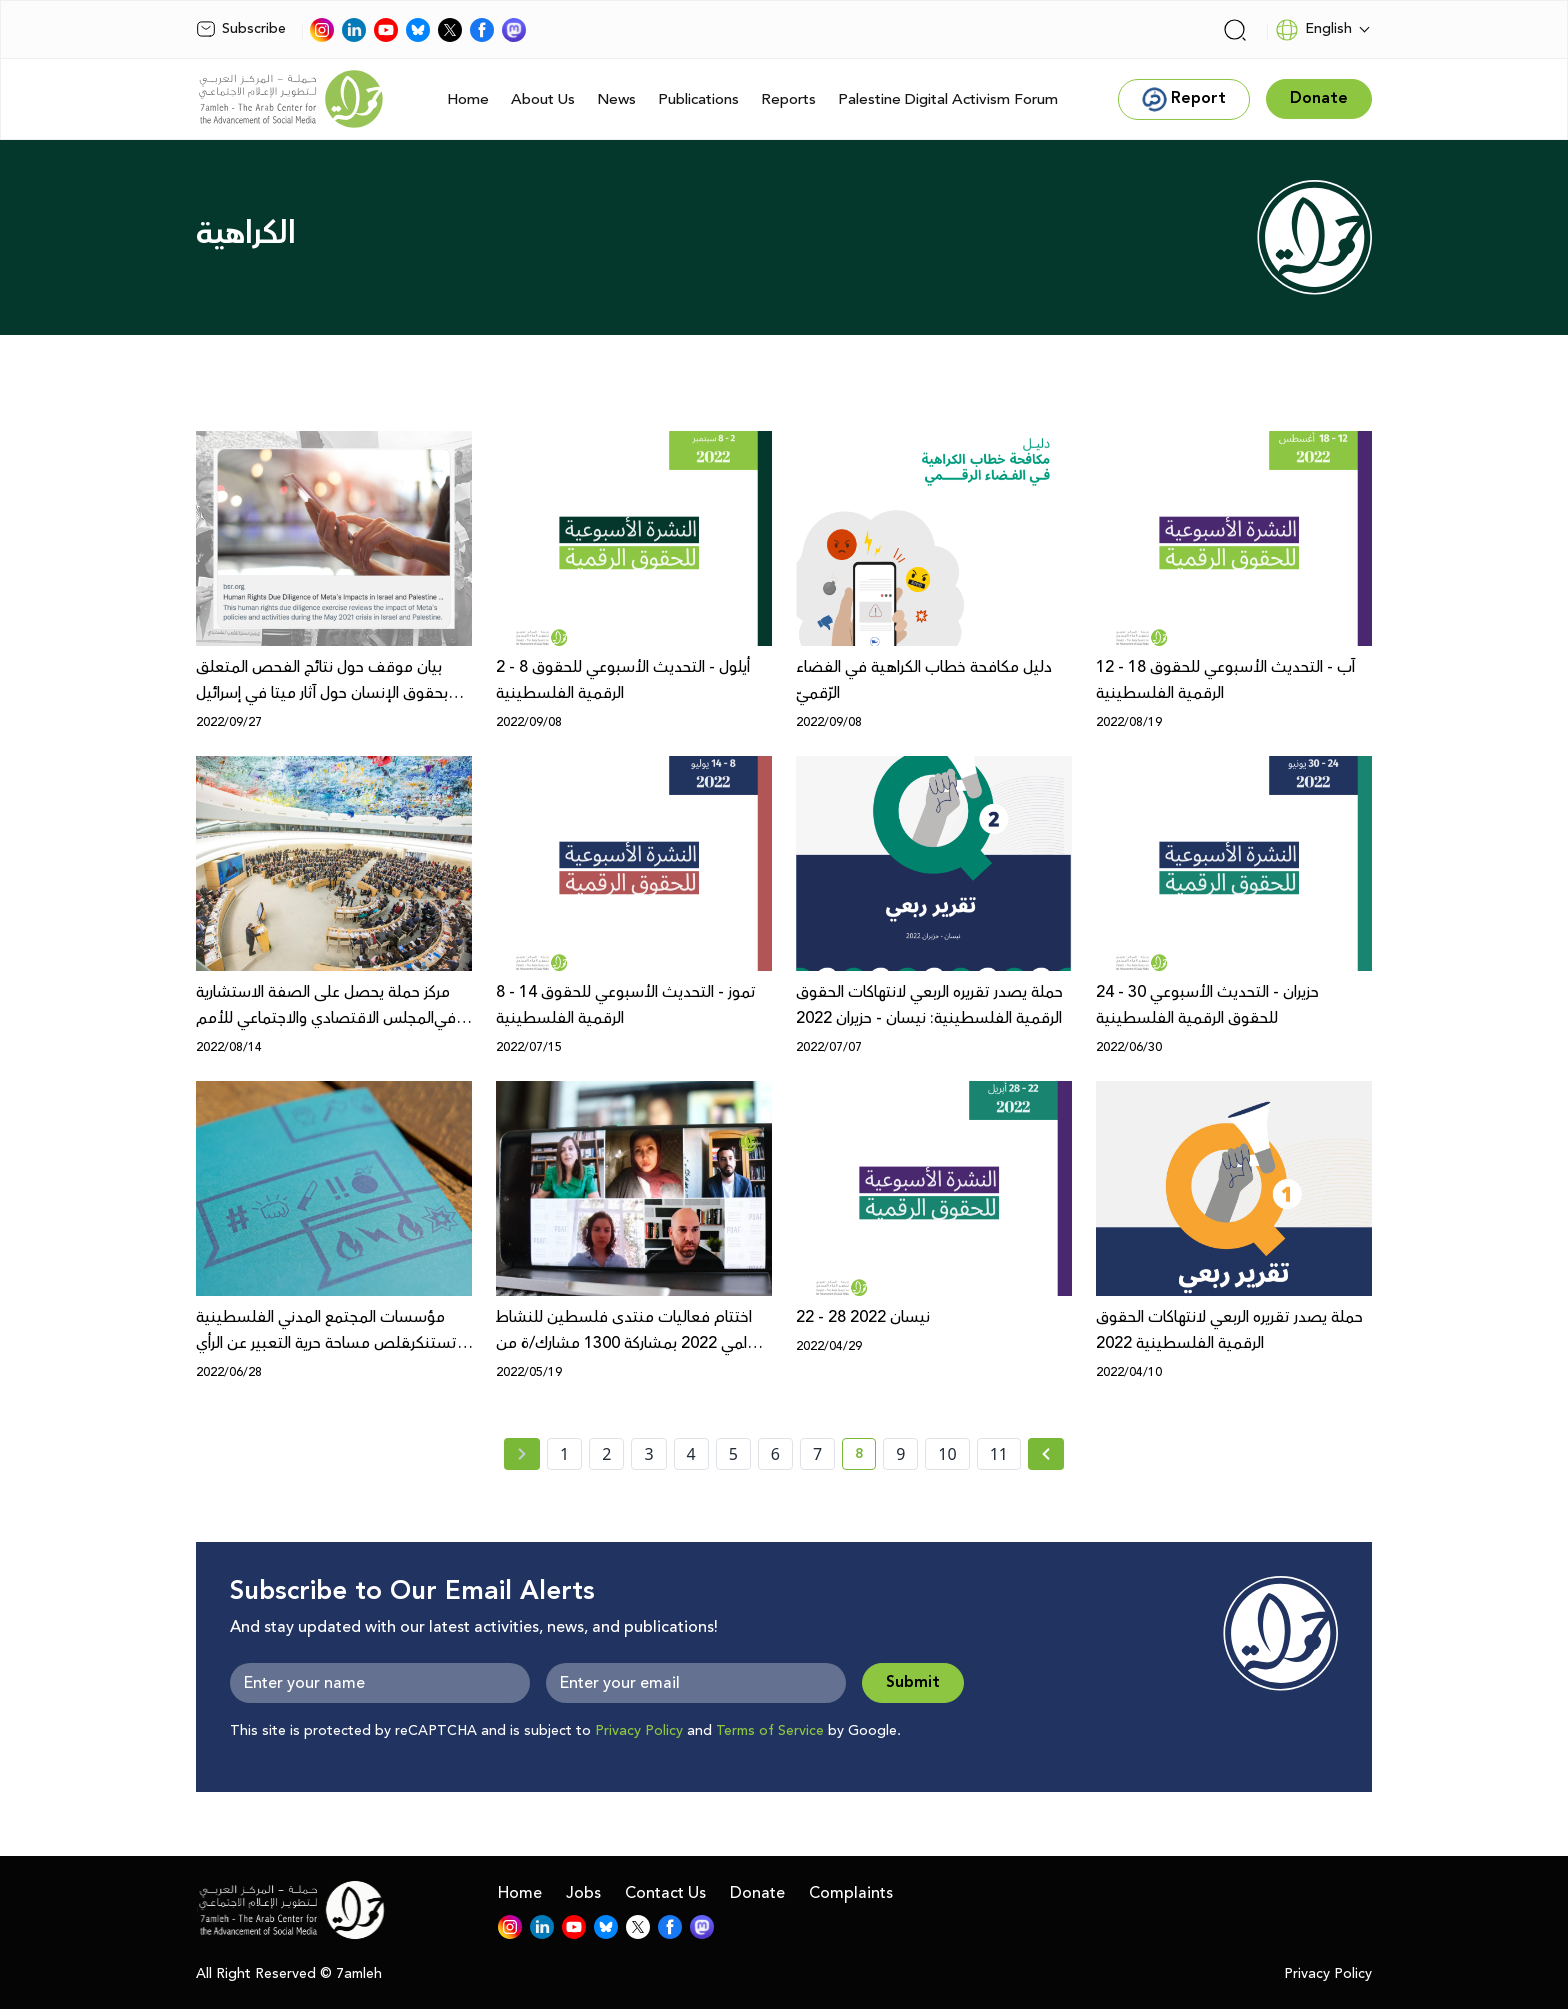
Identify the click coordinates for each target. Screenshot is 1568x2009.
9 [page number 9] (900, 1454)
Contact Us (665, 1893)
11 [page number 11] (999, 1454)
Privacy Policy (639, 1731)
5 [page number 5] (733, 1454)
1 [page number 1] (564, 1454)
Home (468, 99)
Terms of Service (770, 1731)
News (616, 99)
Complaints (851, 1893)
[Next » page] (1046, 1454)
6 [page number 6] (775, 1454)
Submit (913, 1682)
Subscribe (241, 29)
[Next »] (1046, 1454)
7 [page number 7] (817, 1454)
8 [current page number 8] (865, 1457)
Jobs (583, 1893)
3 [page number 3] (648, 1454)
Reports (788, 99)
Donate (757, 1893)
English (1313, 30)
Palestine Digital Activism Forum (948, 99)
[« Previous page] (522, 1454)
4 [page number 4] (691, 1454)
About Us (543, 99)
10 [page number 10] (947, 1454)
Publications (698, 99)
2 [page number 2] (606, 1454)
